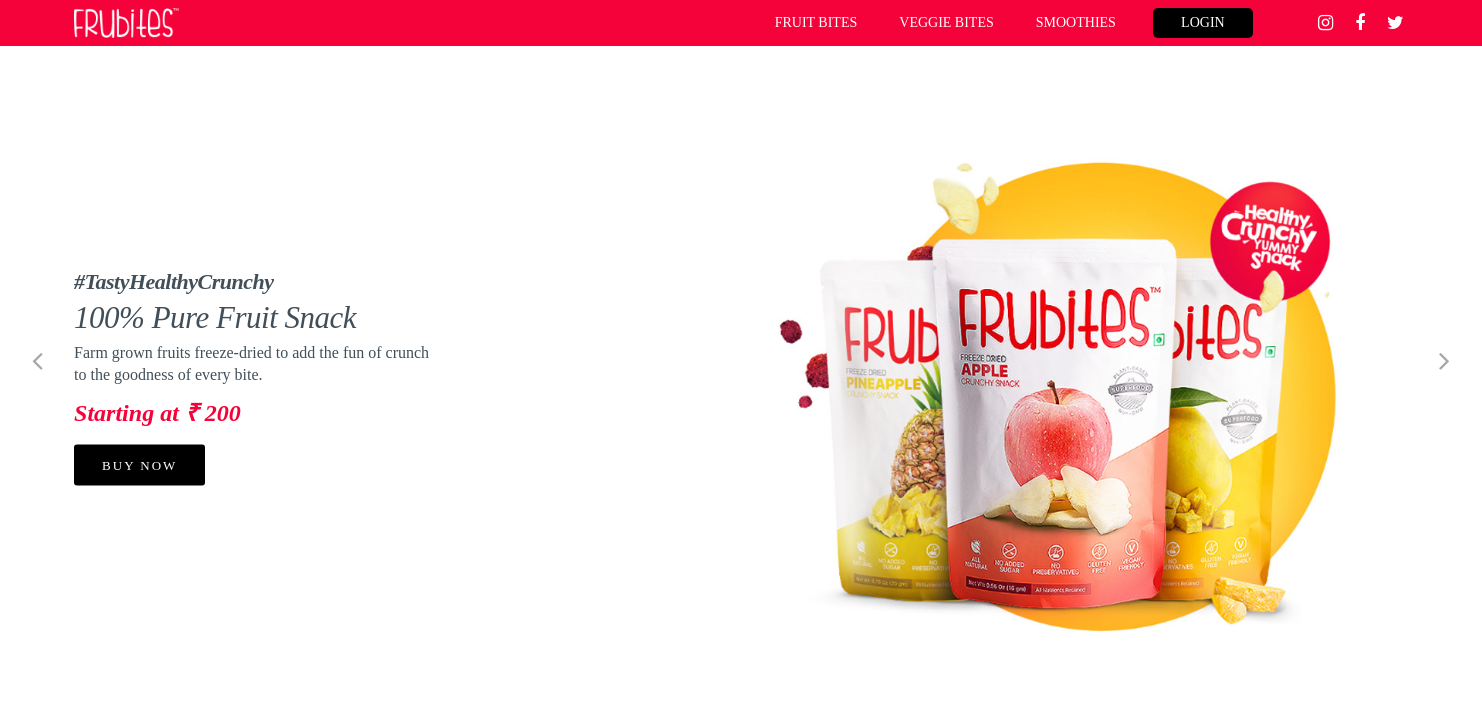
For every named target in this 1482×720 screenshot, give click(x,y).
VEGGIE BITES (946, 22)
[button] (37, 360)
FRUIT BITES (816, 22)
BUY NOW (139, 464)
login (1203, 22)
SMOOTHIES (1076, 22)
